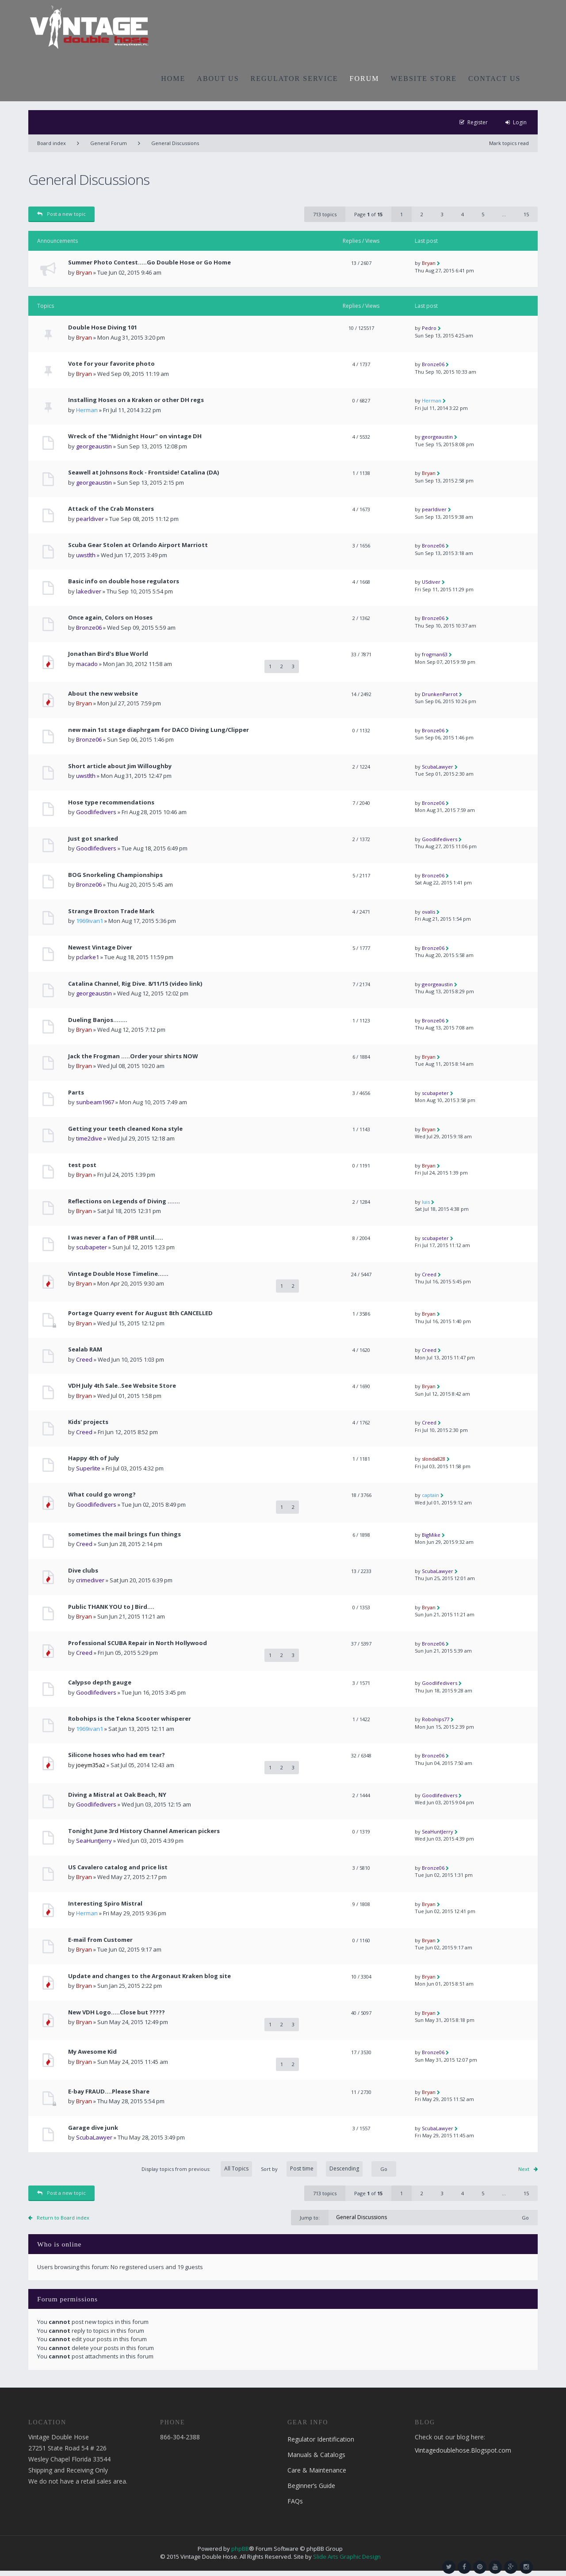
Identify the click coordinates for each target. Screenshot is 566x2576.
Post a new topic (61, 214)
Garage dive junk (93, 2128)
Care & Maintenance (316, 2470)
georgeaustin (94, 446)
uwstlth (86, 555)
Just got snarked (93, 839)
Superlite (88, 1468)
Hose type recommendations (111, 802)
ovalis (428, 911)
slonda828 (433, 1458)
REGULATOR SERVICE (294, 78)
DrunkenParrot (440, 694)
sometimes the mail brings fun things (124, 1534)
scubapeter (435, 1093)
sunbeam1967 (95, 1102)
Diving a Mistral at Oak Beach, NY (117, 1795)
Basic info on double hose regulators (123, 581)
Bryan (84, 272)
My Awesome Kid (92, 2052)
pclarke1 (87, 957)
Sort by (312, 2169)
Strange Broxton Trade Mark (111, 911)
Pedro (429, 328)
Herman (87, 410)
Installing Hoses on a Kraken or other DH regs (136, 400)
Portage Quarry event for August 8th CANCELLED (140, 1313)
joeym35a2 (90, 1765)
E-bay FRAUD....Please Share (108, 2091)
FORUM (364, 78)
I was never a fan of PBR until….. (115, 1237)
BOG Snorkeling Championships (115, 875)
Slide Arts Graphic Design (347, 2557)
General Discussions (175, 143)
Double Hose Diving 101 (102, 327)
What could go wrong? (102, 1494)
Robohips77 (435, 1719)
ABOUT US (218, 78)
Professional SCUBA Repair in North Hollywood (137, 1643)
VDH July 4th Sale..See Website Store (122, 1386)
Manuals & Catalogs (316, 2454)
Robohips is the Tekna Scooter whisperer (129, 1719)
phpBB (240, 2549)
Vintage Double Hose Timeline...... (118, 1274)
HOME (173, 78)
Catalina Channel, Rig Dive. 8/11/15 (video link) (135, 984)
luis (426, 1201)
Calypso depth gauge (99, 1682)
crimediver (90, 1580)
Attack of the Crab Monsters (111, 509)
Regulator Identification (320, 2439)
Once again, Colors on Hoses (110, 617)
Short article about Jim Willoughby (120, 766)
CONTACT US (494, 78)
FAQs (295, 2501)
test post (82, 1165)
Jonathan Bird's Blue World (108, 654)
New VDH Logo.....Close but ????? (116, 2012)
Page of (368, 214)
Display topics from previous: (197, 2169)
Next (523, 2169)
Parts (76, 1092)
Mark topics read (509, 143)
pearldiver (90, 519)
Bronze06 (433, 364)
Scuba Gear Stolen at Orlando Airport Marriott (138, 545)
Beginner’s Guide (311, 2485)
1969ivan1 (89, 921)
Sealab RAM (85, 1349)
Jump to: (310, 2217)
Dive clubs (83, 1570)
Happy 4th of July (93, 1458)
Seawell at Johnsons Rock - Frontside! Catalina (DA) (143, 472)
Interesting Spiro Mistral (105, 1903)
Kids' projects (88, 1422)
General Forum (108, 143)
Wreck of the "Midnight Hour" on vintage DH (135, 436)
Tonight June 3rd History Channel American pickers (144, 1831)
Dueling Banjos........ (97, 1020)
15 (526, 214)
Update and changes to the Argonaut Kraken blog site (149, 1976)
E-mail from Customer (100, 1940)
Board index (51, 143)
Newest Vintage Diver (100, 947)
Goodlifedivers (96, 812)
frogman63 (434, 654)
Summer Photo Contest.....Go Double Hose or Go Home (149, 262)
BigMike (431, 1534)
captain (430, 1495)
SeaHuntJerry (94, 1841)
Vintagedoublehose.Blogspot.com (463, 2450)
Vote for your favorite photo (111, 364)
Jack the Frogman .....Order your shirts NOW (133, 1056)
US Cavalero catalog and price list (118, 1867)
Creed (429, 1274)
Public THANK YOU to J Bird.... (111, 1607)
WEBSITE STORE (423, 78)
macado (87, 664)
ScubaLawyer (437, 766)
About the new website (103, 694)
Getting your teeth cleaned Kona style (125, 1129)
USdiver (431, 581)
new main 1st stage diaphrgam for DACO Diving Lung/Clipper (158, 730)
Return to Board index (63, 2217)
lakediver (88, 591)
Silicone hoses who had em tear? (116, 1755)
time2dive (89, 1138)
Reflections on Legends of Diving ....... (124, 1201)
